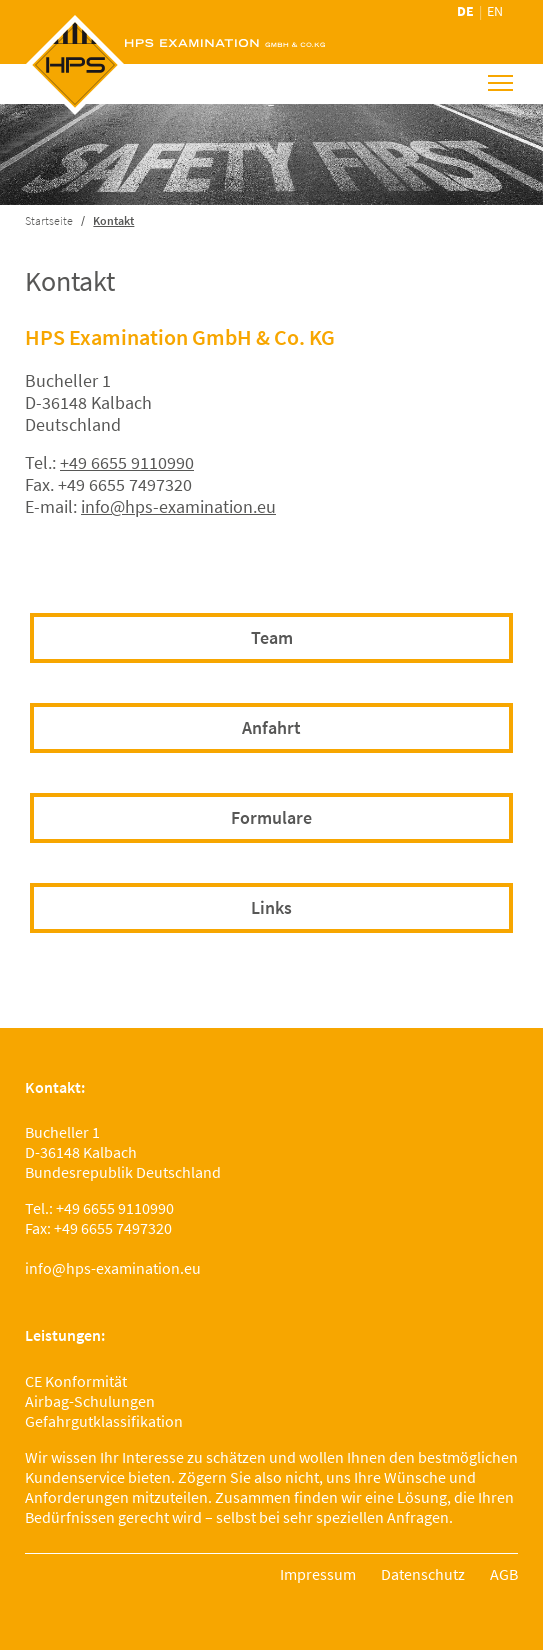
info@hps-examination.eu (178, 506)
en (495, 11)
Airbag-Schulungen (90, 1401)
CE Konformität (76, 1381)
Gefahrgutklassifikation (104, 1421)
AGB (504, 1574)
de (465, 11)
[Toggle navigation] (500, 83)
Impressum (318, 1574)
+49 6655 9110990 (127, 462)
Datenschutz (423, 1574)
